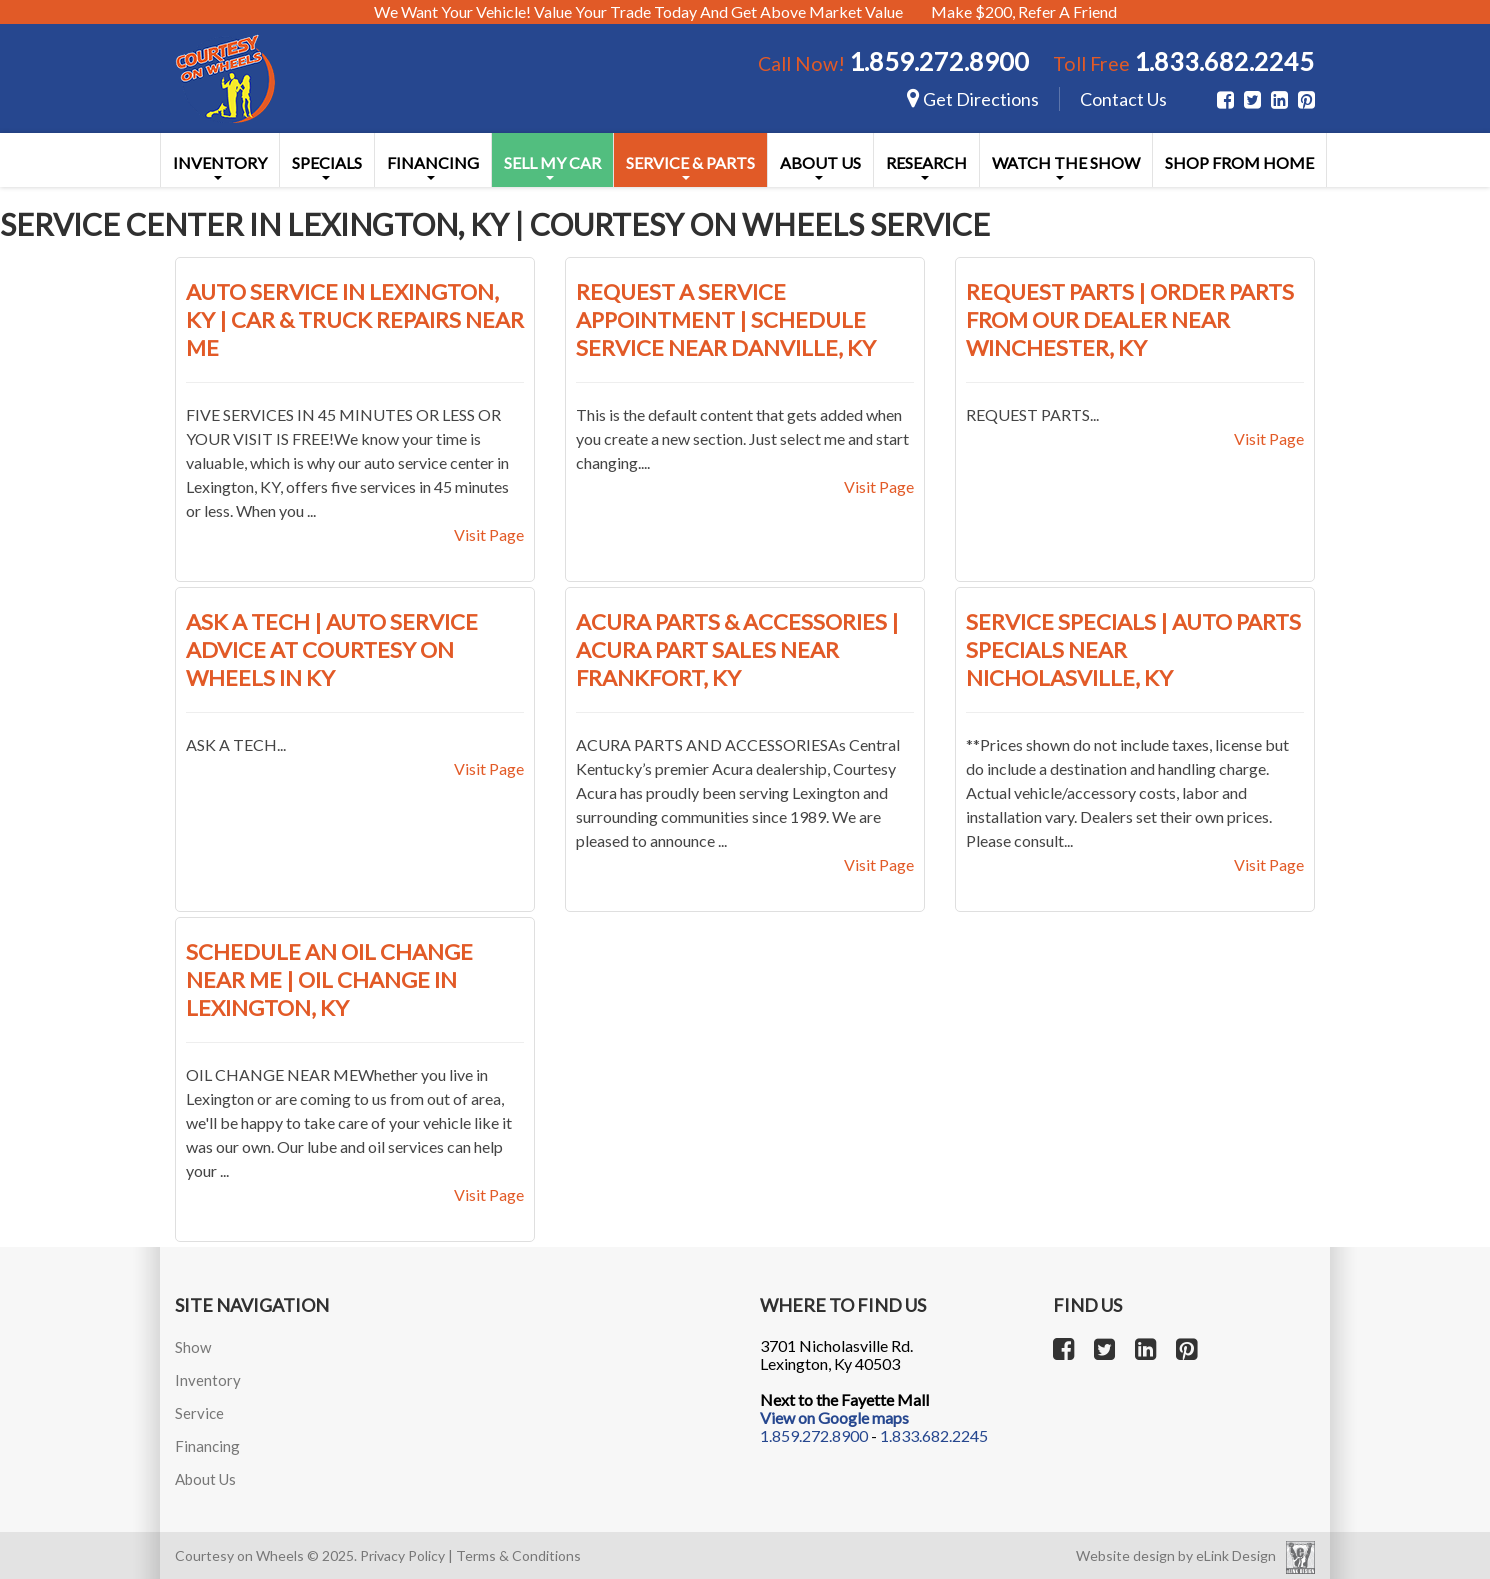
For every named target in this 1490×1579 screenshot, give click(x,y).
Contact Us (1123, 99)
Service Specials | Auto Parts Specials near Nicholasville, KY (1133, 649)
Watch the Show (1066, 166)
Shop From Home (1239, 162)
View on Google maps (834, 1417)
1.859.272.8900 (939, 61)
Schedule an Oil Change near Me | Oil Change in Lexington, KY (329, 979)
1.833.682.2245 (1224, 61)
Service (199, 1413)
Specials (327, 166)
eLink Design (1236, 1555)
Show (193, 1347)
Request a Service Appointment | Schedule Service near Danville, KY (726, 319)
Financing (433, 166)
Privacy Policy (402, 1555)
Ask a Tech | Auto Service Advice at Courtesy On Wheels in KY (332, 649)
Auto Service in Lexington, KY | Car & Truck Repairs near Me (355, 319)
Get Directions (973, 99)
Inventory (220, 166)
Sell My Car (552, 166)
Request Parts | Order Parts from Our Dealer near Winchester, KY (1130, 319)
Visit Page (489, 534)
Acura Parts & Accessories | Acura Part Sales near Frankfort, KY (737, 649)
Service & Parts (690, 166)
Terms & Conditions (518, 1555)
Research (926, 166)
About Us (820, 166)
